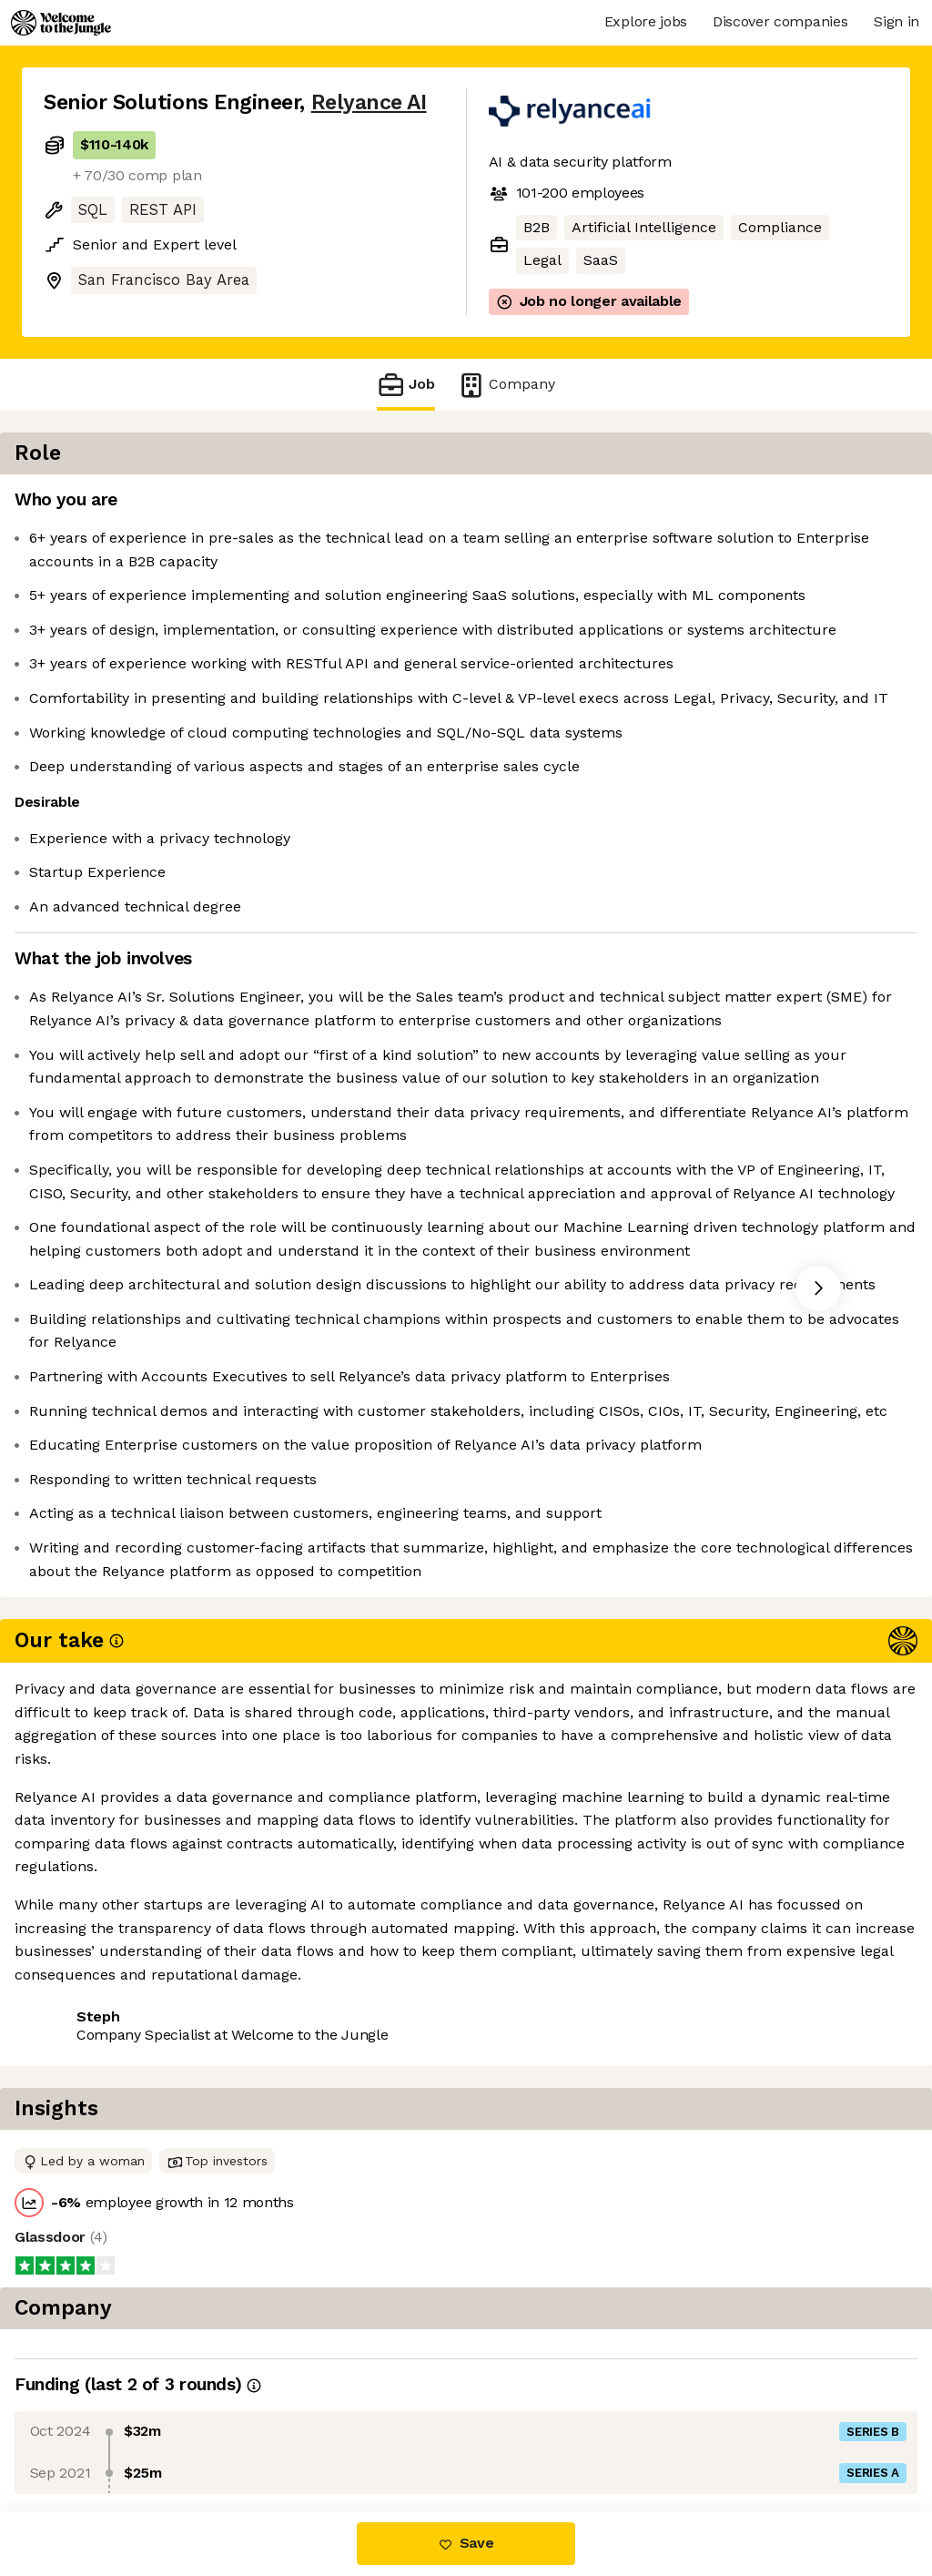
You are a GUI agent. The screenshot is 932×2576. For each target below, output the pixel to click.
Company (506, 385)
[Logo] (61, 23)
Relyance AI (369, 102)
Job (406, 385)
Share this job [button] (93, 2434)
